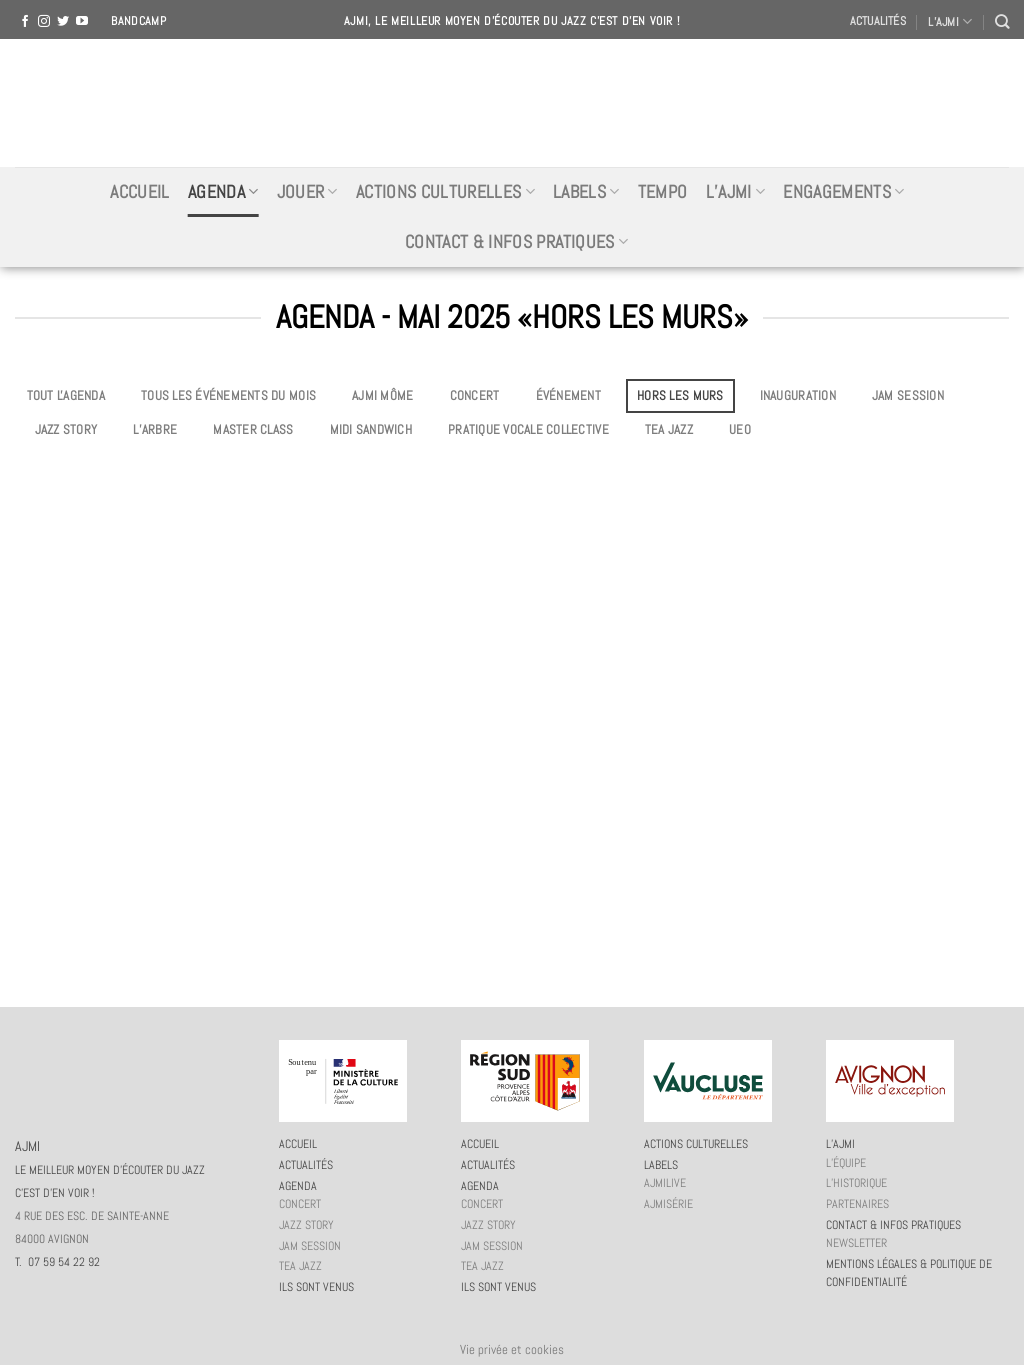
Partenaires (857, 1204)
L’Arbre (155, 429)
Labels (586, 192)
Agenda (223, 192)
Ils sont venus (316, 1287)
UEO (740, 429)
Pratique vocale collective (528, 429)
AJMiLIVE (665, 1183)
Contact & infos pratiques (516, 242)
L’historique (856, 1183)
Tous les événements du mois (228, 395)
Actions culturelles (445, 192)
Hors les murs (680, 395)
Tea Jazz (669, 429)
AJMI (512, 103)
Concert (475, 395)
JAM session (908, 395)
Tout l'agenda (66, 395)
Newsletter (856, 1243)
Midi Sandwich (371, 429)
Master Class (253, 429)
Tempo (663, 192)
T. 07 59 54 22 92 (57, 1262)
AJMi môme (382, 395)
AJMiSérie (668, 1204)
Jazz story (66, 429)
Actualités (878, 21)
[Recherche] (1002, 21)
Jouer (307, 192)
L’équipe (846, 1163)
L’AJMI (950, 21)
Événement (568, 395)
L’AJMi (736, 192)
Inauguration (798, 395)
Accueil (139, 192)
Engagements (843, 192)
